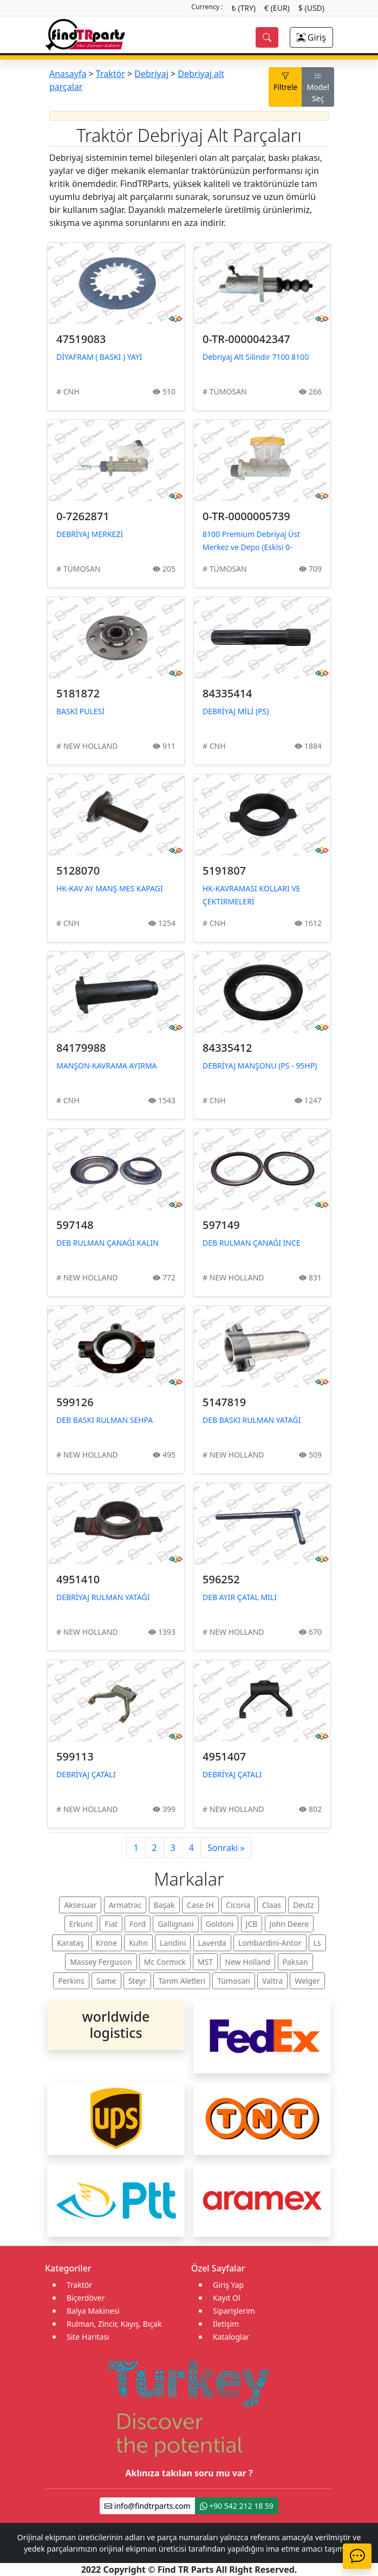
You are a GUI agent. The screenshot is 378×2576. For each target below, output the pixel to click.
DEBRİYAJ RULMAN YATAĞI (102, 1597)
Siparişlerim (234, 2311)
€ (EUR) (277, 8)
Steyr (137, 1981)
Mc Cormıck (165, 1962)
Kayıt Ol (226, 2298)
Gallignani (175, 1924)
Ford (137, 1924)
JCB (252, 1924)
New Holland (247, 1962)
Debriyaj (151, 74)
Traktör (110, 74)
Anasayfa (67, 74)
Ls (317, 1943)
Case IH (200, 1905)
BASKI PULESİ (80, 711)
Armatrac (125, 1905)
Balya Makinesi (93, 2311)
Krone (106, 1943)
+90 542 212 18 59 (236, 2506)
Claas (271, 1905)
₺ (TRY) (244, 8)
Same (106, 1981)
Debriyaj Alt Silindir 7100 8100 (256, 357)
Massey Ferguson (101, 1962)
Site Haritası (88, 2337)
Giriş (311, 37)
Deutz (303, 1905)
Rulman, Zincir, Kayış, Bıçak (114, 2324)
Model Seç (318, 86)
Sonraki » (226, 1848)
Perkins (71, 1981)
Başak (164, 1905)
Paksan (295, 1962)
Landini (173, 1943)
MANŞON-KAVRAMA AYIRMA (106, 1065)
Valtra (272, 1981)
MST (205, 1962)
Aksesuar (80, 1905)
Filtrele (285, 81)
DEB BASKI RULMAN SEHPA (104, 1420)
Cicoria (238, 1905)
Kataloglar (231, 2337)
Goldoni (220, 1924)
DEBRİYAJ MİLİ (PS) (236, 711)
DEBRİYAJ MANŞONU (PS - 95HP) (260, 1065)
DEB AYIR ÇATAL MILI (240, 1597)
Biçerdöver (86, 2298)
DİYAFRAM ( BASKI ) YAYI (99, 357)
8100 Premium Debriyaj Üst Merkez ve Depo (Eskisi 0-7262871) (251, 547)
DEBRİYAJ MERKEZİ (89, 534)
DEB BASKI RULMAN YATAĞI (252, 1420)
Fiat (111, 1924)
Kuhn (138, 1943)
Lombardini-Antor (270, 1943)
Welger (307, 1981)
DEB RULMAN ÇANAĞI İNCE (252, 1243)
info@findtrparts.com (147, 2506)
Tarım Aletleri (181, 1981)
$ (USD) (311, 8)
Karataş (70, 1943)
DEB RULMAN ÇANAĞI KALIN (107, 1243)
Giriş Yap (228, 2285)
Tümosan (233, 1981)
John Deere (289, 1924)
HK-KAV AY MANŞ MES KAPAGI (109, 888)
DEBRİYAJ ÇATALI (85, 1774)
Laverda (212, 1943)
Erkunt (81, 1924)
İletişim (226, 2324)
